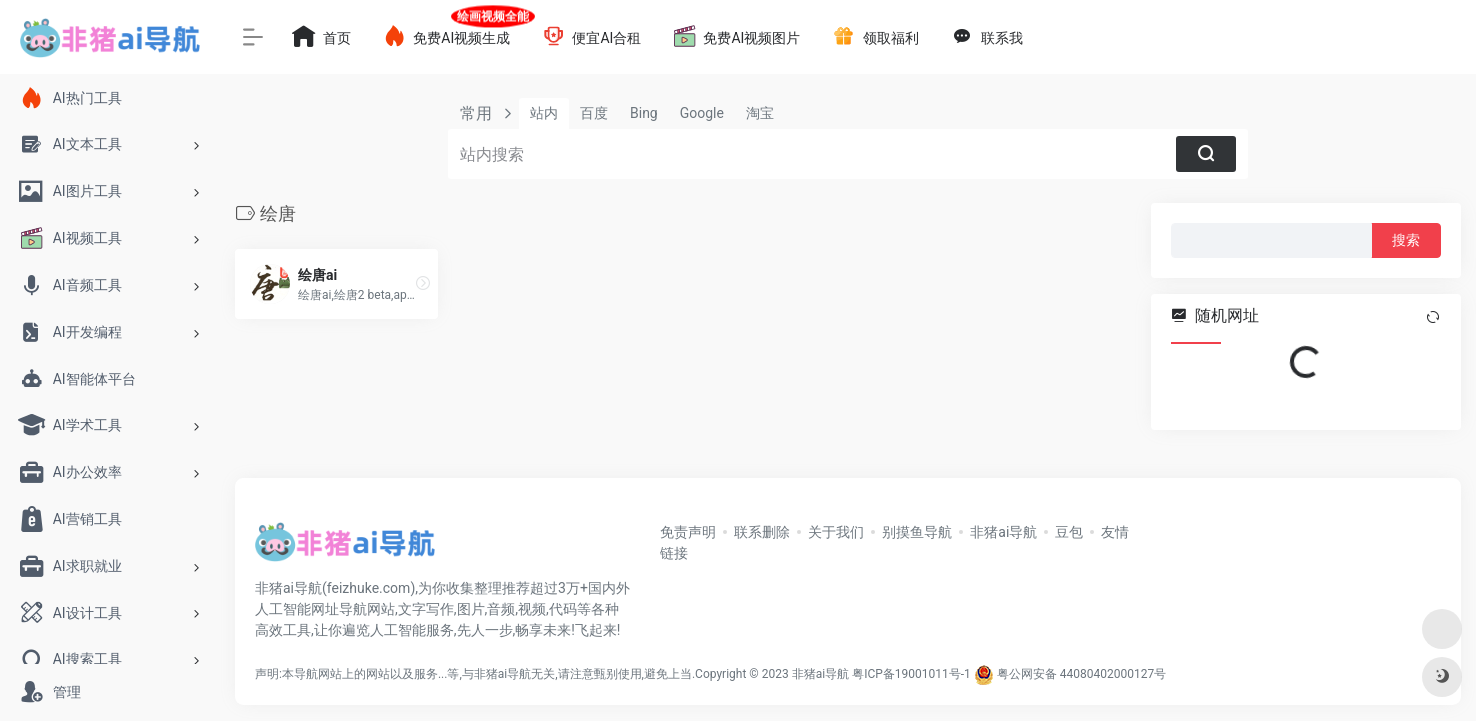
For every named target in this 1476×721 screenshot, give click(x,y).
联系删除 (762, 532)
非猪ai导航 (1003, 532)
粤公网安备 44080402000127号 (1081, 674)
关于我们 (836, 532)
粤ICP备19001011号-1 (911, 674)
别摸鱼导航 (917, 532)
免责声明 (688, 532)
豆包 (1069, 532)
